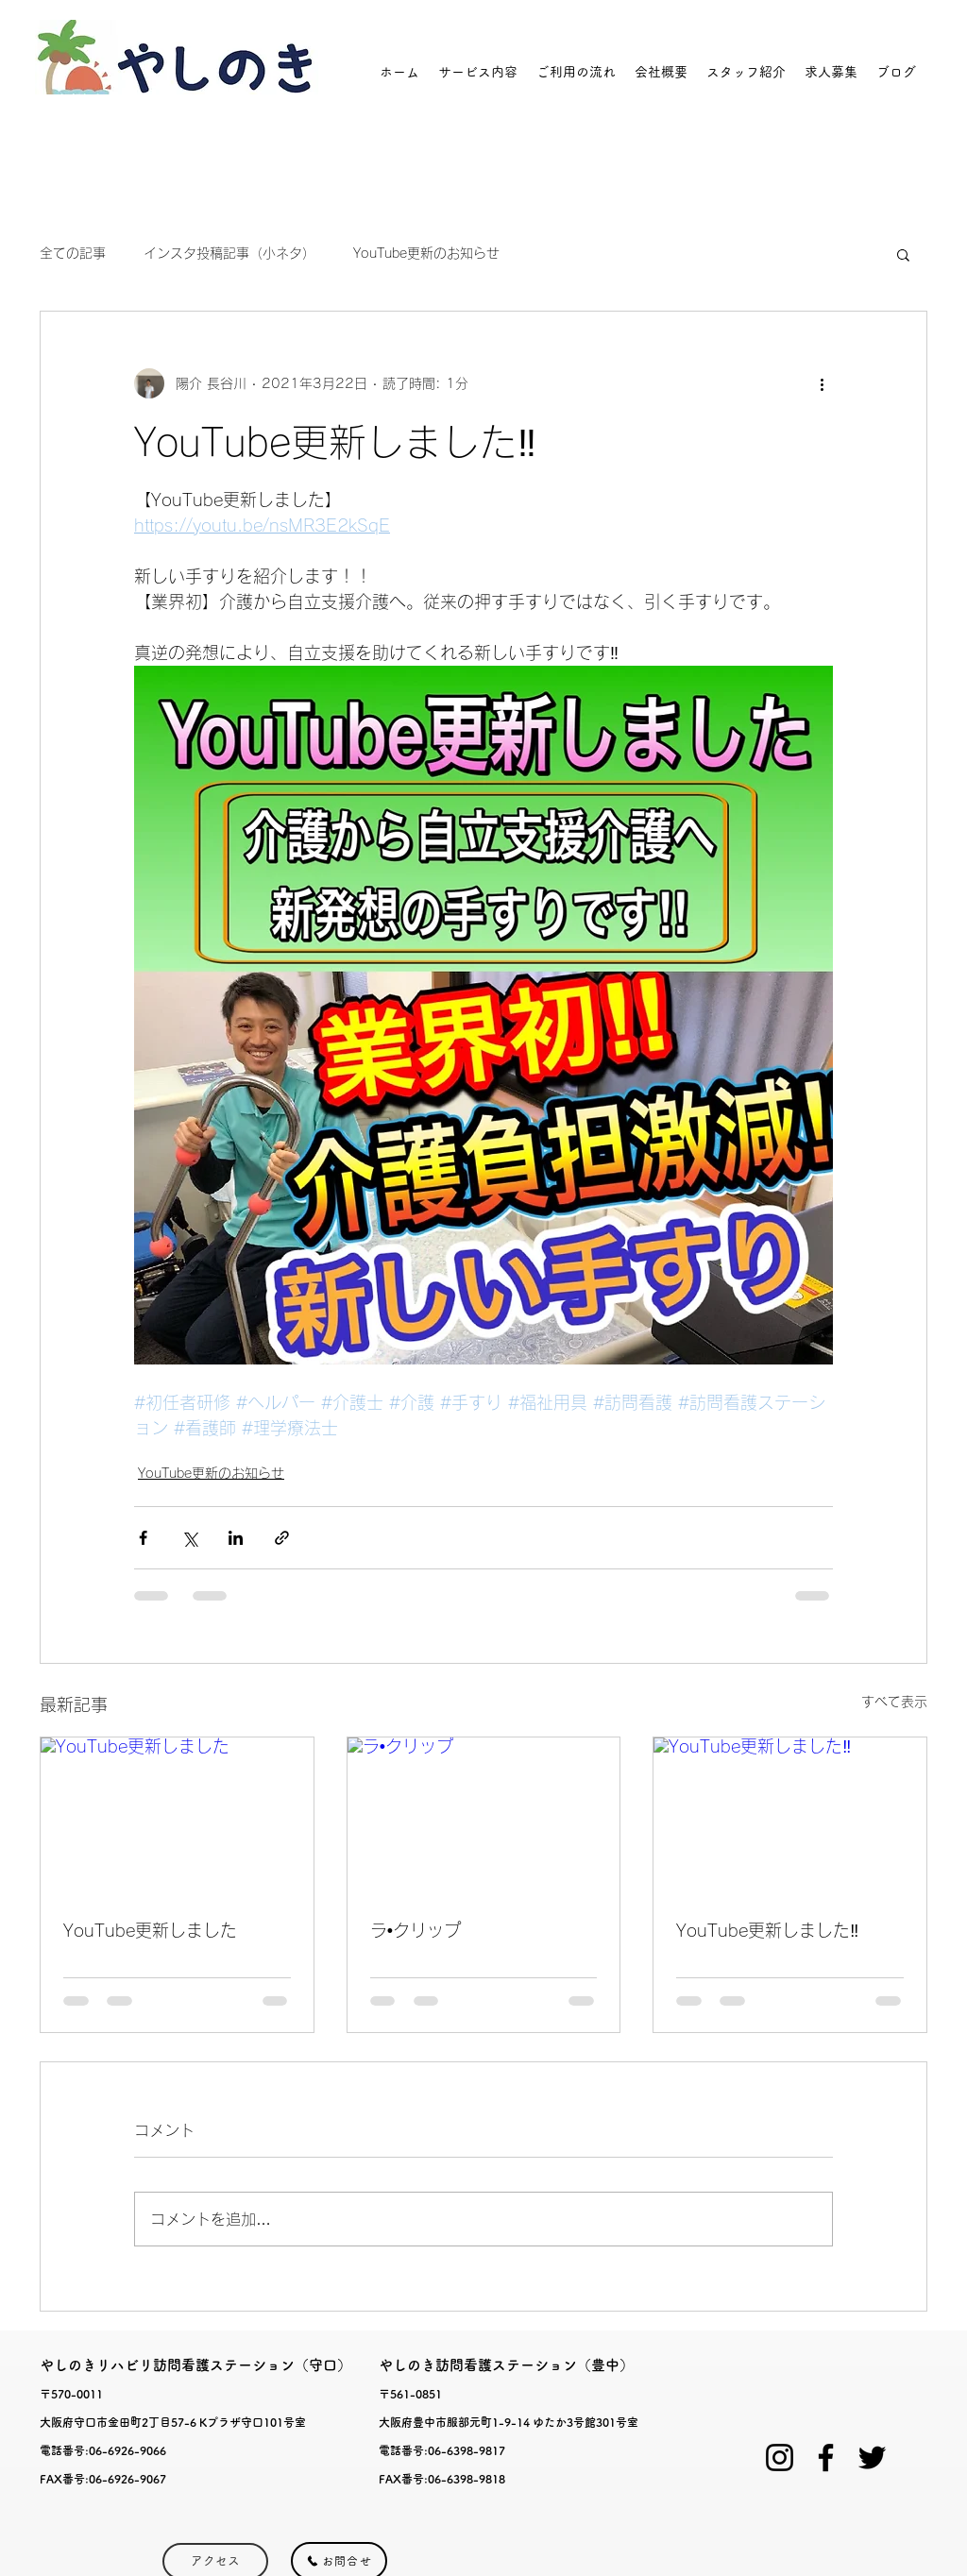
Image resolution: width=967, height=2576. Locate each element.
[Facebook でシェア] (143, 1538)
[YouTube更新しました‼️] (789, 1813)
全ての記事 (73, 253)
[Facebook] (825, 2457)
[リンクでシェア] (282, 1538)
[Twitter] (872, 2457)
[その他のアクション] (821, 383)
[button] (903, 254)
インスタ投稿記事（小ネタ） (229, 253)
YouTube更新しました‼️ (767, 1930)
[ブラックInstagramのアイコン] (779, 2457)
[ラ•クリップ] (484, 1813)
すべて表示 (894, 1701)
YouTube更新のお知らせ (426, 253)
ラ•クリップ (415, 1930)
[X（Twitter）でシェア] (189, 1538)
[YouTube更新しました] (177, 1813)
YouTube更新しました (150, 1930)
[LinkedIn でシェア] (236, 1538)
